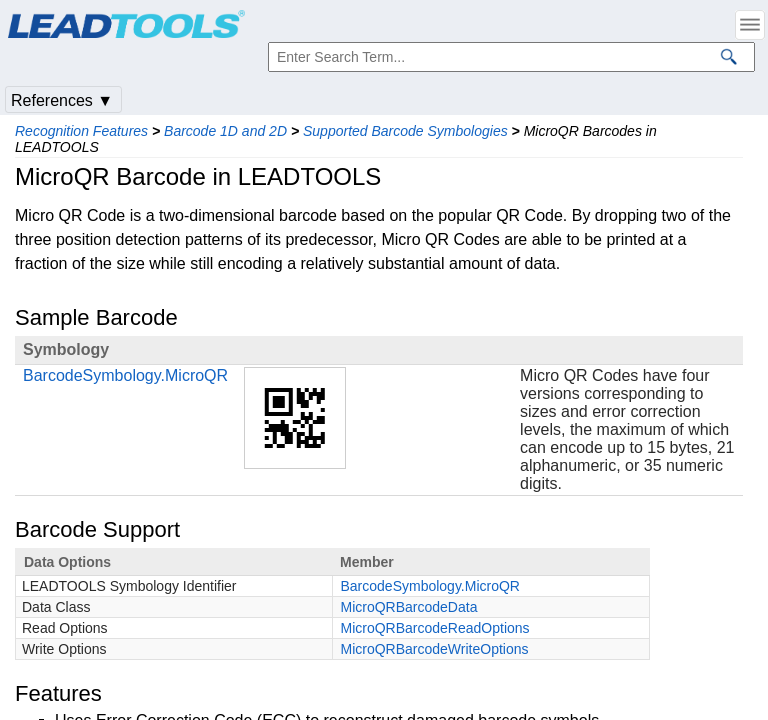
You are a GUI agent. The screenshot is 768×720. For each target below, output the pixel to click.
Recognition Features (81, 131)
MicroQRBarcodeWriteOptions (435, 649)
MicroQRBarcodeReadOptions (435, 628)
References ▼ (62, 100)
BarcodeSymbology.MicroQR (125, 375)
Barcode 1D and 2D (225, 131)
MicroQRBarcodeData (409, 607)
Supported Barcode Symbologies (405, 131)
